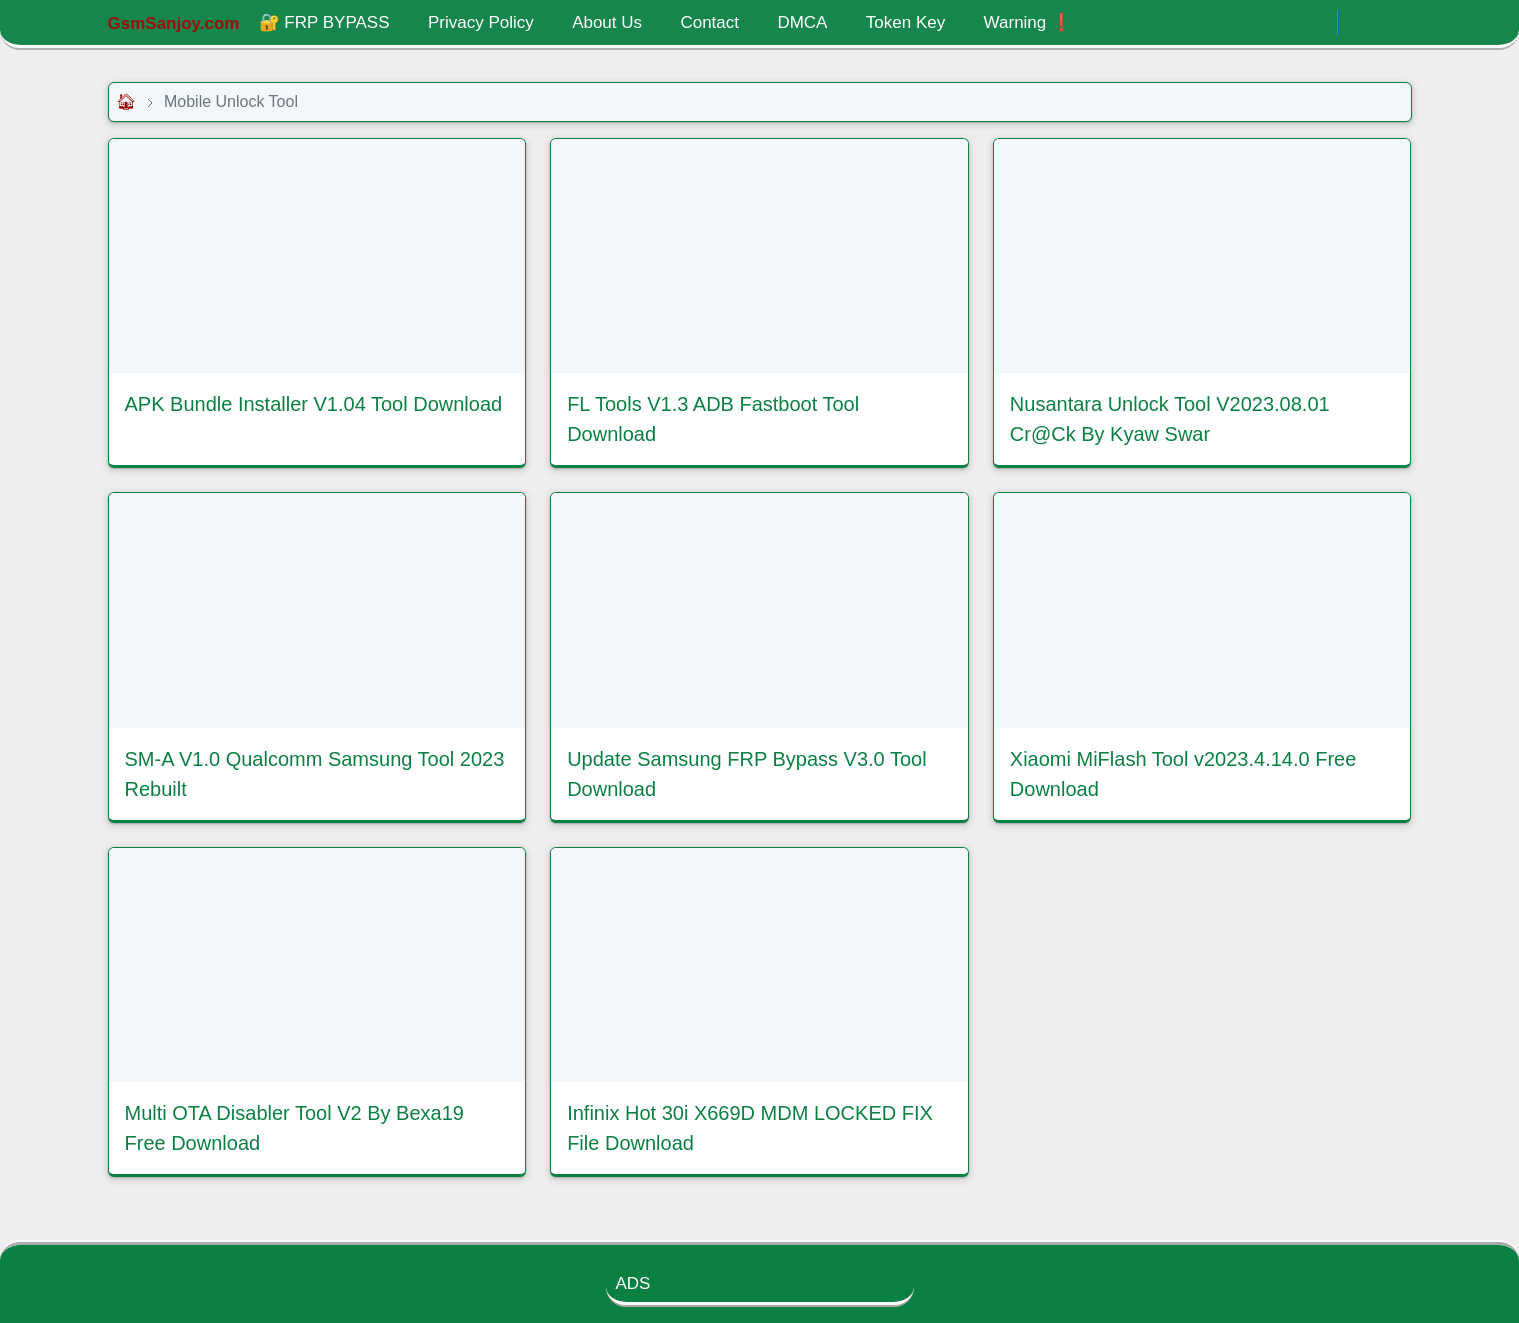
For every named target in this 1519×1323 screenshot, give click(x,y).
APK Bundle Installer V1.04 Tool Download (314, 404)
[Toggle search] (1394, 23)
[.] (1316, 23)
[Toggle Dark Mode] (1359, 22)
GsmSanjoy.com (174, 23)
